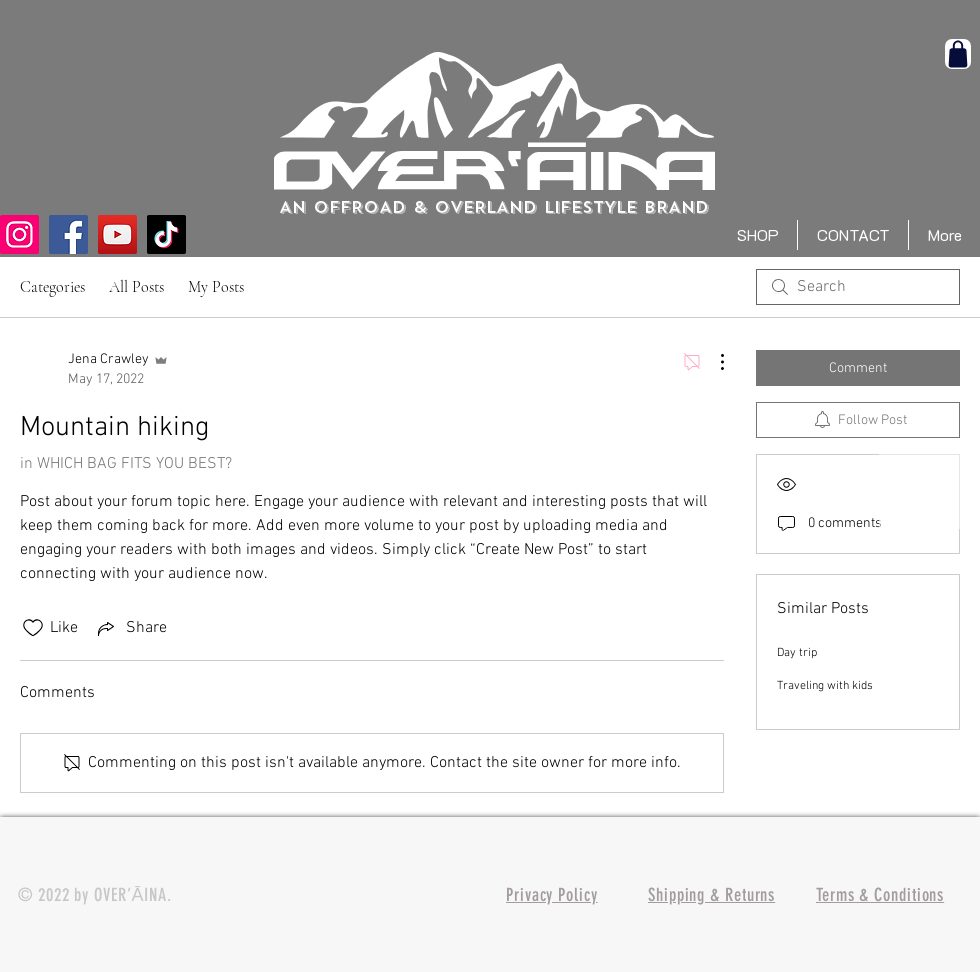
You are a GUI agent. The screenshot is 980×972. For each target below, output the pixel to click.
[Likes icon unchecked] (33, 628)
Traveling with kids (825, 686)
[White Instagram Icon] (930, 486)
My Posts (216, 287)
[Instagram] (19, 234)
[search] (858, 287)
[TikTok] (166, 234)
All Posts (136, 287)
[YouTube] (117, 234)
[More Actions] (712, 362)
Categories (52, 287)
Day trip (797, 653)
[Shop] (958, 54)
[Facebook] (68, 234)
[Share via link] (130, 628)
